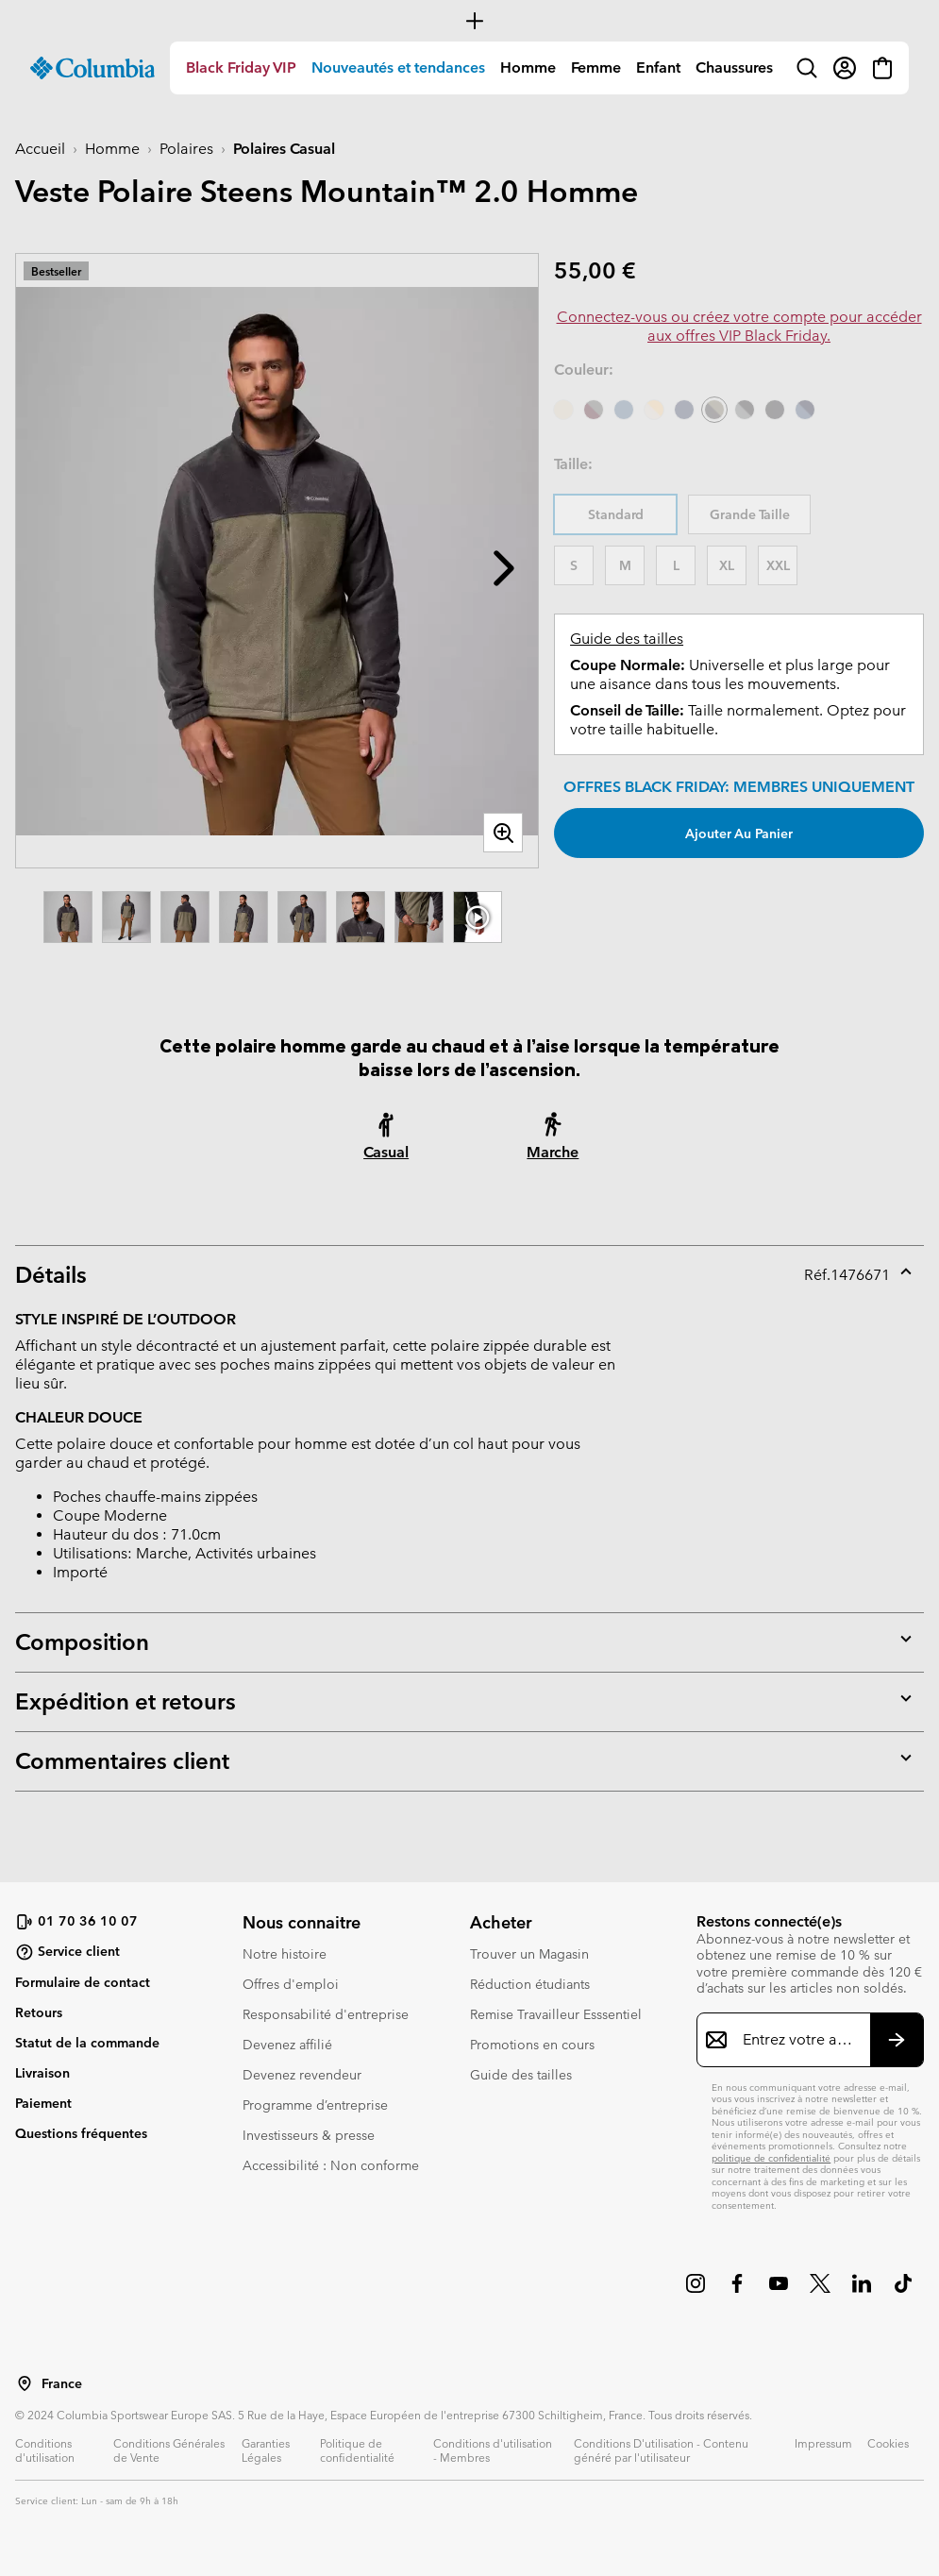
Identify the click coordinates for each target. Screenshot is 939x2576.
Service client (67, 1952)
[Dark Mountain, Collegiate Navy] (805, 409)
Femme (596, 67)
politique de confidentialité (771, 2158)
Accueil (40, 149)
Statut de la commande (87, 2042)
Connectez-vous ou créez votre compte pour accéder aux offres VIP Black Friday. (739, 326)
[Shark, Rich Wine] (593, 409)
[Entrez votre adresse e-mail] (799, 2039)
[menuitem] (241, 68)
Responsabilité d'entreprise (326, 2014)
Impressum (823, 2442)
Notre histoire (285, 1953)
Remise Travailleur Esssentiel (556, 2014)
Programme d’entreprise (315, 2104)
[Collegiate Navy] (684, 409)
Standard (616, 514)
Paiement (43, 2103)
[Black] (775, 409)
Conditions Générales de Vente (169, 2450)
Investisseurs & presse (309, 2135)
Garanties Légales (266, 2450)
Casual (386, 1152)
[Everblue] (624, 409)
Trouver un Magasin (529, 1953)
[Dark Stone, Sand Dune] (654, 409)
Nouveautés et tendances (398, 67)
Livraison (42, 2072)
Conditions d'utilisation (45, 2450)
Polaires (186, 149)
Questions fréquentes (81, 2133)
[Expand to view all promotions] (469, 21)
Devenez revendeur (302, 2074)
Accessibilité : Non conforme (331, 2165)
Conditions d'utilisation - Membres (492, 2450)
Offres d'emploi (291, 1984)
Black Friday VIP (241, 67)
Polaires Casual (284, 149)
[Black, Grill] (744, 409)
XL (726, 565)
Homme (528, 67)
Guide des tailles (626, 639)
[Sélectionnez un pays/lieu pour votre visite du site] (24, 2383)
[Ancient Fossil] (563, 409)
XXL (778, 565)
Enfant (658, 67)
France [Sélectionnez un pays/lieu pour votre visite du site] (62, 2384)
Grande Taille (750, 514)
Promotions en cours (532, 2044)
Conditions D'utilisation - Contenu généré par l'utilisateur (661, 2450)
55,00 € (595, 270)
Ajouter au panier (739, 833)
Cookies (888, 2442)
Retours (38, 2012)
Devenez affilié (287, 2044)
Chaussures (734, 67)
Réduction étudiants (530, 1984)
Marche (552, 1152)
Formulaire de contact (82, 1982)
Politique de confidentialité (357, 2450)
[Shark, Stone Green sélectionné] (714, 409)
